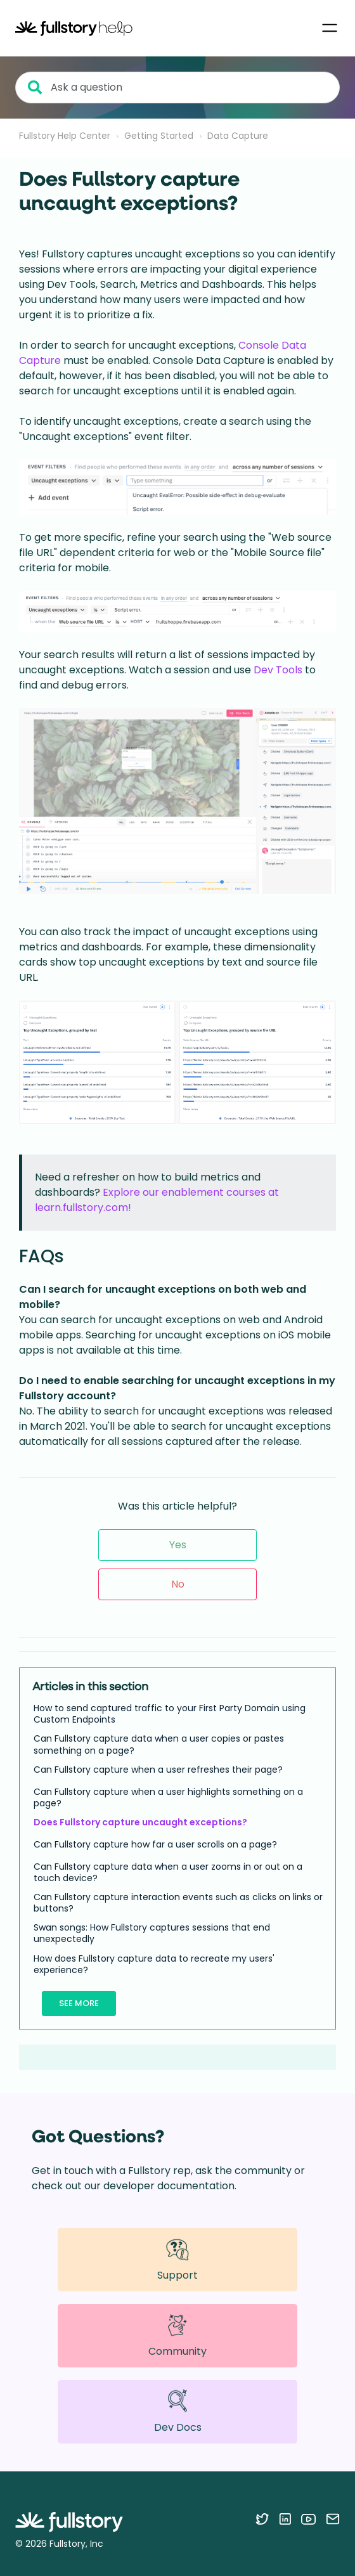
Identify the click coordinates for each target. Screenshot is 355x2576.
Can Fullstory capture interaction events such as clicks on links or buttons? (178, 1902)
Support (177, 2259)
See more (79, 2003)
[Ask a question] (177, 87)
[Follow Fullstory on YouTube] (308, 2519)
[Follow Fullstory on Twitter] (262, 2519)
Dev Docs (178, 2411)
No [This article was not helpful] (177, 1584)
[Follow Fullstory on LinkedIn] (285, 2519)
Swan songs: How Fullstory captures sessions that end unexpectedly (152, 1933)
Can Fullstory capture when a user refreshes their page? (158, 1769)
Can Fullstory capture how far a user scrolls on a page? (155, 1844)
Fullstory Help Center (64, 135)
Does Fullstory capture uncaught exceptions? (140, 1822)
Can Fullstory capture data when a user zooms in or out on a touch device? (168, 1872)
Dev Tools (278, 670)
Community (177, 2336)
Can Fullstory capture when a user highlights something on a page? (168, 1797)
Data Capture (237, 135)
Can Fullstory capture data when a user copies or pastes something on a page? (159, 1744)
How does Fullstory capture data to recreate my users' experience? (154, 1964)
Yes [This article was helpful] (177, 1544)
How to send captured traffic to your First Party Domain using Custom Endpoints (170, 1713)
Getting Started (158, 135)
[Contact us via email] (333, 2519)
